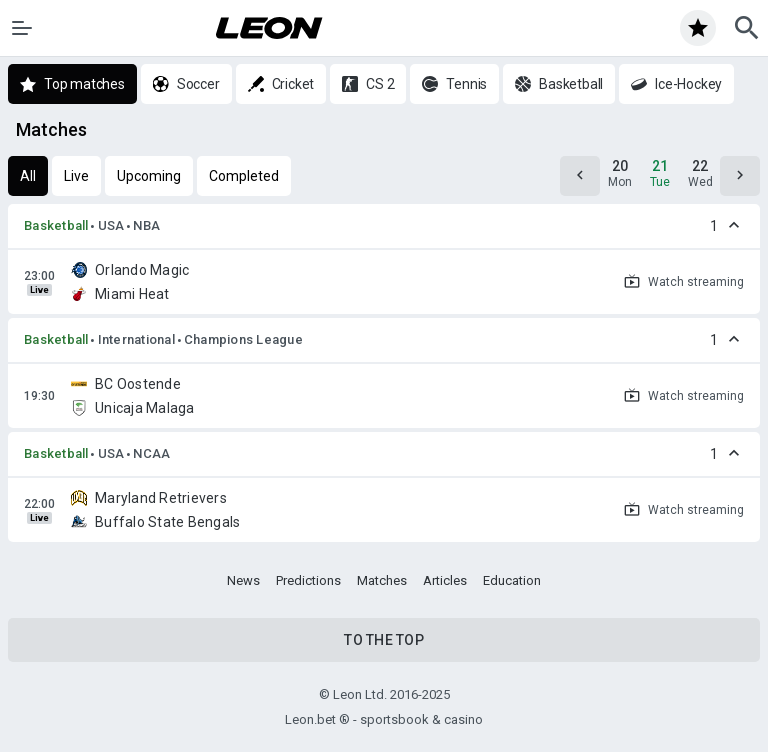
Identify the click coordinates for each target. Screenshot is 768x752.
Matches (382, 580)
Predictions (308, 580)
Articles (445, 580)
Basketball (56, 225)
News (243, 580)
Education (512, 580)
